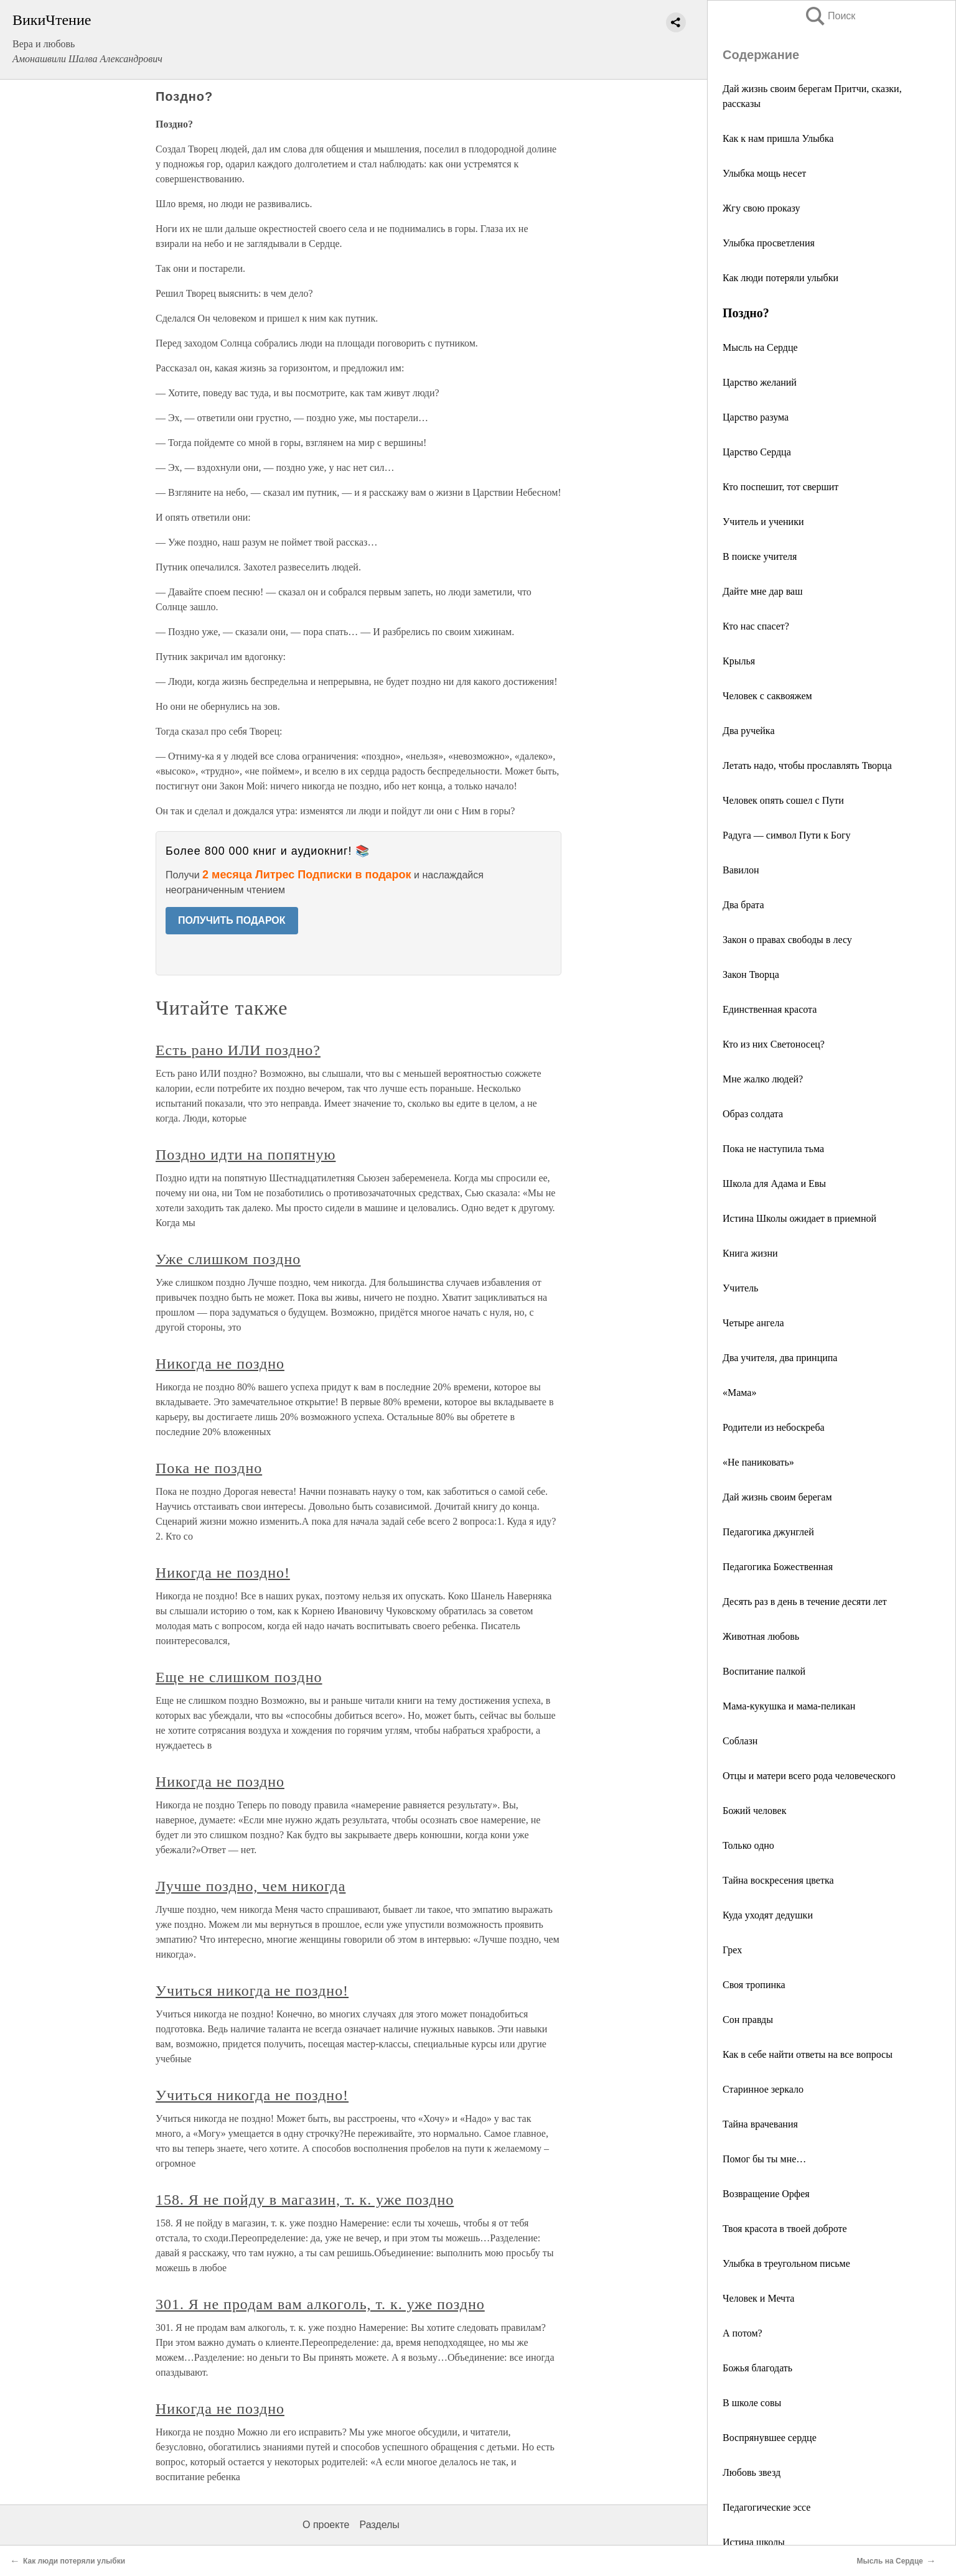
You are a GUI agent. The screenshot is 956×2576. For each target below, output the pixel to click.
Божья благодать (757, 2368)
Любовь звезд (751, 2472)
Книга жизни (750, 1253)
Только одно (748, 1845)
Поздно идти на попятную (245, 1154)
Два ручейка (749, 730)
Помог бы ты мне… (764, 2159)
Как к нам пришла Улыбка (778, 138)
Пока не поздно (209, 1468)
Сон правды (748, 2019)
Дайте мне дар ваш (762, 591)
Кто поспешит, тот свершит (780, 486)
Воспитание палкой (764, 1671)
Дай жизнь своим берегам (777, 1497)
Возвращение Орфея (766, 2193)
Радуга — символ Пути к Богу (786, 835)
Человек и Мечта (758, 2298)
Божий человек (754, 1810)
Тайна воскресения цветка (778, 1880)
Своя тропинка (754, 1984)
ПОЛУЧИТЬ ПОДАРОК (232, 920)
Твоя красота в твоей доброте (785, 2228)
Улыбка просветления (769, 243)
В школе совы (752, 2402)
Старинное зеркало (763, 2089)
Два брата (743, 905)
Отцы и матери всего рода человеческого (809, 1775)
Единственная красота (770, 1009)
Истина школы (754, 2542)
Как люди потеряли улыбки (780, 277)
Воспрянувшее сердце (770, 2437)
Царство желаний (760, 382)
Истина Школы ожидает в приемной (799, 1218)
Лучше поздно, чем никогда (250, 1886)
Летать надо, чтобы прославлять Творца (807, 765)
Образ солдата (753, 1114)
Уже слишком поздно (228, 1259)
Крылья (739, 661)
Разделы (379, 2524)
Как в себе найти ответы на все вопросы (808, 2054)
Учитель (740, 1288)
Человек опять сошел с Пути (783, 800)
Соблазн (740, 1741)
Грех (732, 1950)
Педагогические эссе (766, 2507)
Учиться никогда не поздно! (252, 1991)
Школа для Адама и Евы (774, 1183)
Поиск (830, 16)
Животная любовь (761, 1636)
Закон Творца (751, 974)
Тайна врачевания (760, 2124)
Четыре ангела (753, 1323)
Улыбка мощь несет (764, 173)
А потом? (742, 2333)
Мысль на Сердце (760, 347)
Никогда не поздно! (223, 1573)
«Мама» (739, 1392)
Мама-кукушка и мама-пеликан (789, 1706)
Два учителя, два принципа (780, 1357)
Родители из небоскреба (774, 1427)
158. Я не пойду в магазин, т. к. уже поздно (305, 2200)
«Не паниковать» (758, 1462)
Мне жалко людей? (763, 1079)
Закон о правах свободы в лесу (787, 939)
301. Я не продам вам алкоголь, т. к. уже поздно (320, 2304)
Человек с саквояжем (767, 695)
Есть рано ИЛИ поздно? (238, 1050)
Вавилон (741, 870)
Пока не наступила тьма (773, 1148)
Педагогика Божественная (778, 1566)
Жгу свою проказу (761, 208)
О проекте (325, 2524)
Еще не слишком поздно (239, 1677)
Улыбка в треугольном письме (786, 2263)
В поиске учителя (760, 556)
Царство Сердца (757, 452)
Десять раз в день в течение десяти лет (805, 1601)
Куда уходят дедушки (768, 1915)
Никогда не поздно (220, 1363)
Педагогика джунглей (768, 1532)
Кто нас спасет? (756, 626)
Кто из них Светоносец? (774, 1044)
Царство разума (756, 417)
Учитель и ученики (763, 521)
